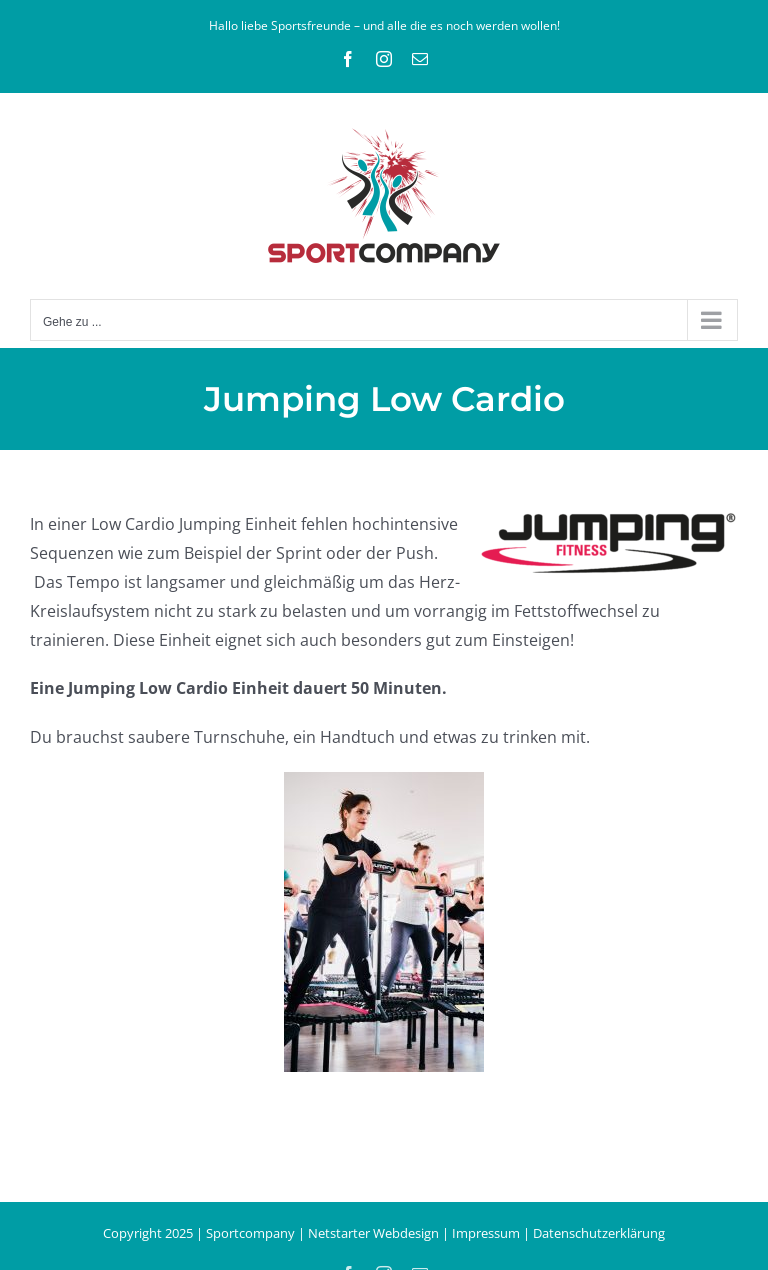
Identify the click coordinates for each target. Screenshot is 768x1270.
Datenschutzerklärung (599, 1233)
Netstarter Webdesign (373, 1233)
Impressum (486, 1233)
